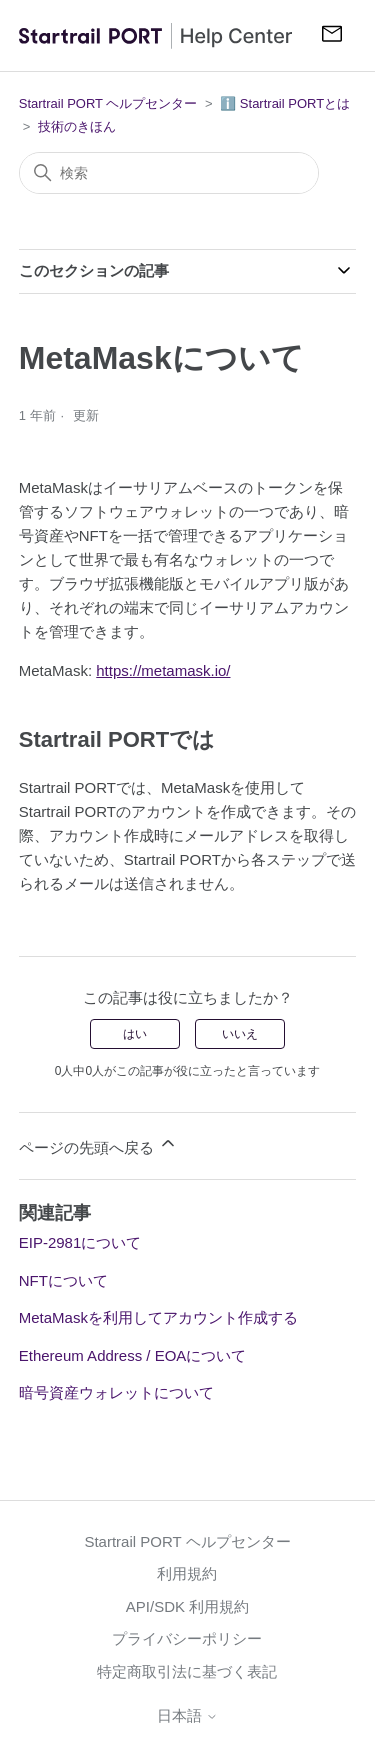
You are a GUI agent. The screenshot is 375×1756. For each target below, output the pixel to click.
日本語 (187, 1715)
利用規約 (187, 1573)
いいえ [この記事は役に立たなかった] (240, 1034)
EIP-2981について (80, 1242)
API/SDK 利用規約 (187, 1606)
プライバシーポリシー (187, 1638)
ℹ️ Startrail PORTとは (285, 103)
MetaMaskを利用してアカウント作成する (158, 1317)
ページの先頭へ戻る (98, 1144)
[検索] (169, 173)
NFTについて (63, 1280)
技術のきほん (77, 126)
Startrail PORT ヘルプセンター (108, 103)
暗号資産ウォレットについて (116, 1392)
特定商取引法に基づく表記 (187, 1671)
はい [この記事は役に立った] (135, 1034)
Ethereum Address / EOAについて (133, 1355)
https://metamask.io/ (163, 670)
